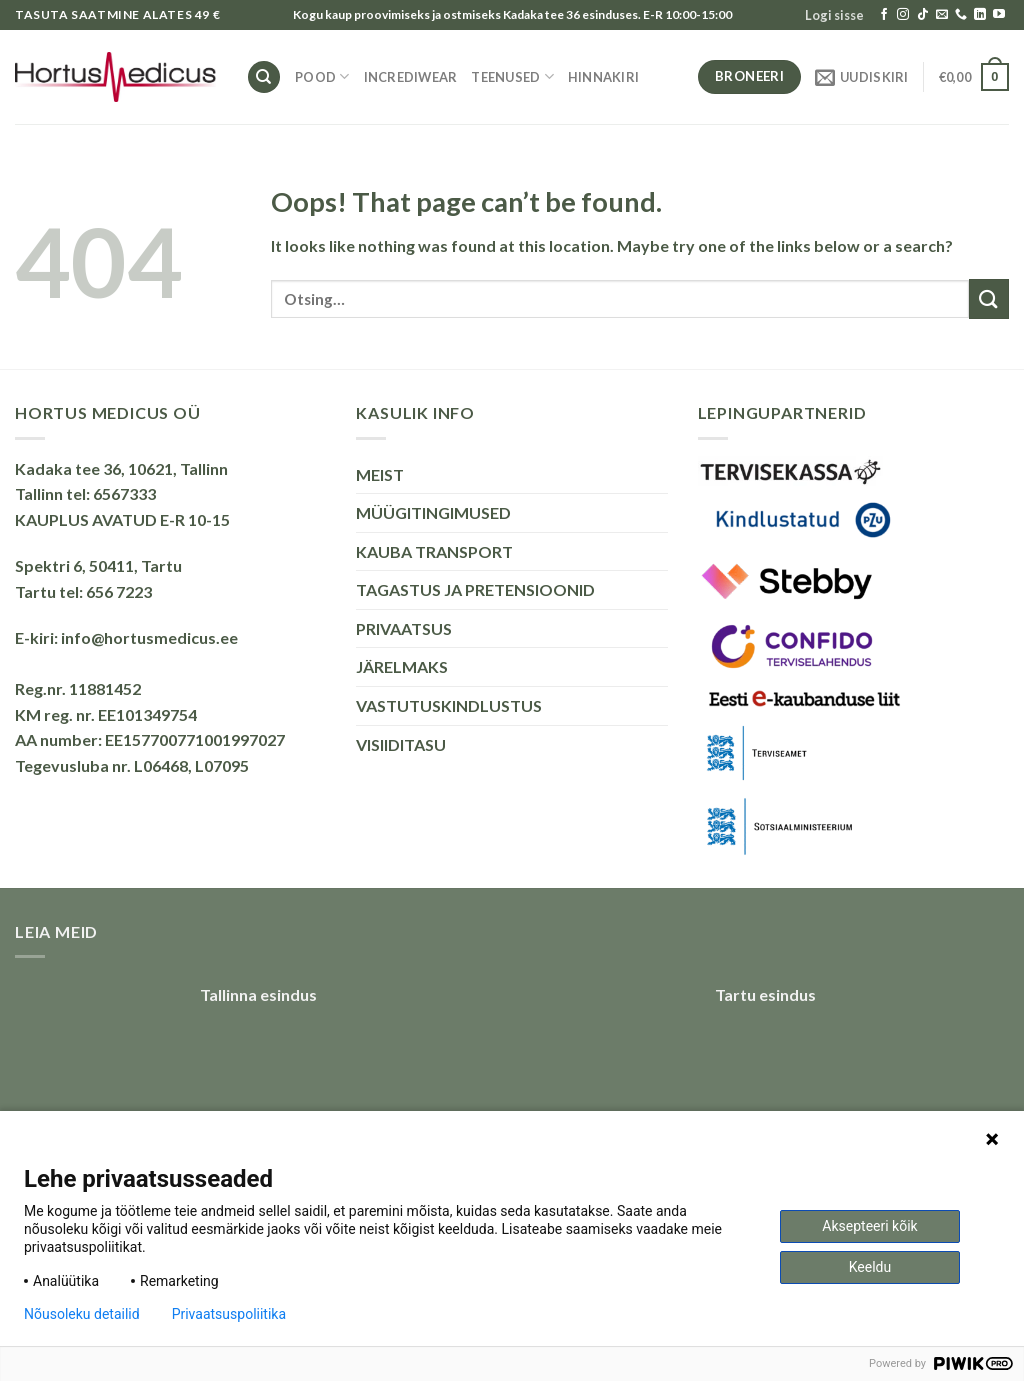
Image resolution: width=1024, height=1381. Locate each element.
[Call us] (961, 15)
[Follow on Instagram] (903, 15)
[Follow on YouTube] (999, 15)
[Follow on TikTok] (923, 15)
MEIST (380, 474)
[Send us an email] (942, 15)
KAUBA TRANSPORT (434, 551)
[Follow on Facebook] (884, 15)
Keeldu (870, 1267)
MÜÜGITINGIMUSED (433, 512)
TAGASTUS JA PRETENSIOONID (475, 589)
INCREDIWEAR (411, 77)
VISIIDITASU (401, 744)
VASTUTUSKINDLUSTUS (449, 705)
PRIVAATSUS (404, 628)
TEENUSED (512, 76)
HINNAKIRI (603, 77)
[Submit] (989, 298)
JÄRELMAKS (402, 666)
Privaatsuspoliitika (229, 1314)
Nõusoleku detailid (82, 1314)
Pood (322, 76)
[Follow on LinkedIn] (980, 15)
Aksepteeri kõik (869, 1226)
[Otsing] (264, 77)
